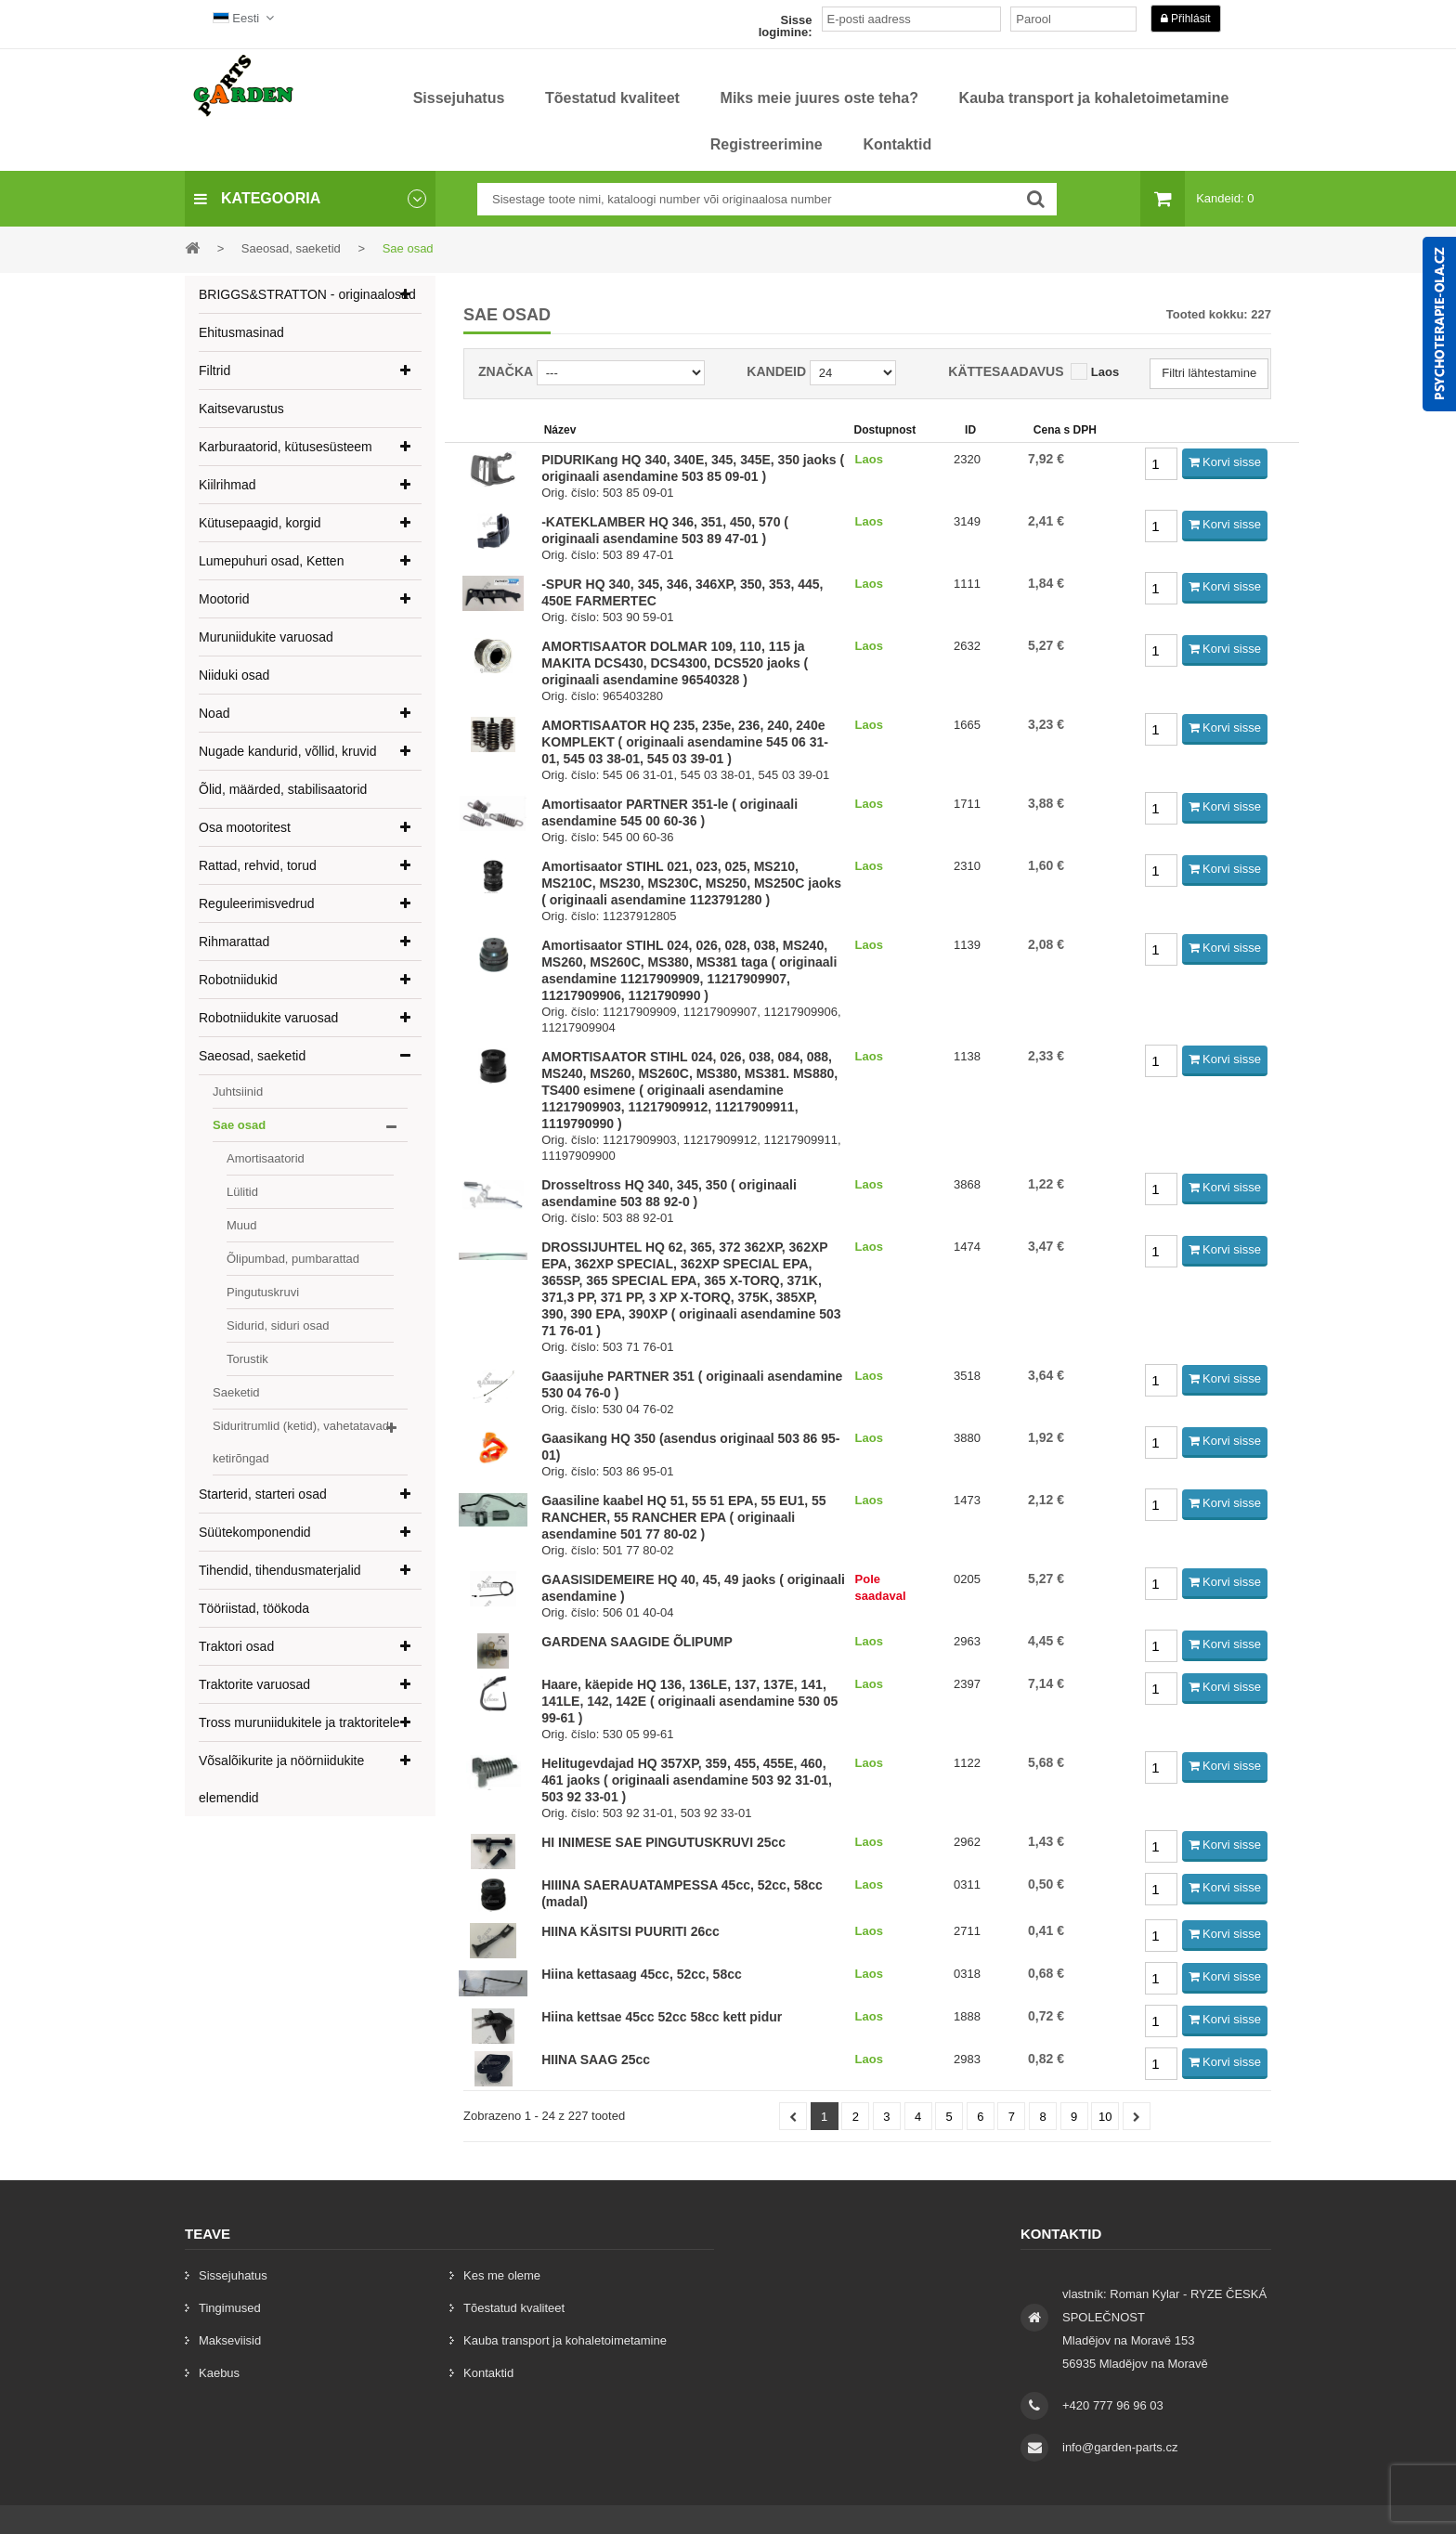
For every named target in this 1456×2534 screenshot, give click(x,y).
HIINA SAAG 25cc (595, 2059)
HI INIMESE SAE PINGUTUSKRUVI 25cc (663, 1842)
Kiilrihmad (227, 484)
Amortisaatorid (266, 1158)
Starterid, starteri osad (263, 1494)
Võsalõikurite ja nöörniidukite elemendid (281, 1779)
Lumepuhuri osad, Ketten (271, 560)
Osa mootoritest (245, 827)
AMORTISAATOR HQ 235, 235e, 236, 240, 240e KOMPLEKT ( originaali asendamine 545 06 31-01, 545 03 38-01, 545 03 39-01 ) (684, 742)
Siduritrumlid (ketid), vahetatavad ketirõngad (301, 1442)
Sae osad (239, 1125)
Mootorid (224, 598)
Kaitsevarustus (241, 408)
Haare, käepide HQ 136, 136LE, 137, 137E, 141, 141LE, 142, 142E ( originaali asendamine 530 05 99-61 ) (689, 1701)
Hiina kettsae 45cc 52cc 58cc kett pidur (661, 2016)
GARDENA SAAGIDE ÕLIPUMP (637, 1641)
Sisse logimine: (785, 26)
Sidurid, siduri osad (278, 1325)
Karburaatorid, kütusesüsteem (285, 446)
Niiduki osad (234, 675)
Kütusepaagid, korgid (260, 522)
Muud (242, 1225)
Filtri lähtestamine (1209, 373)
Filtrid (214, 370)
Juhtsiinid (238, 1091)
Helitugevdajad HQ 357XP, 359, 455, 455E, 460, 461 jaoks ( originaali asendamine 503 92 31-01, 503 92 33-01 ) (686, 1780)
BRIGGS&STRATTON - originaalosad (307, 294)
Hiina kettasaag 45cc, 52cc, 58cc (641, 1974)
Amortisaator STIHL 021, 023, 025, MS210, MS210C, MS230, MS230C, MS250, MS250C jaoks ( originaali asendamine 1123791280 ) (691, 883)
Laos (1105, 372)
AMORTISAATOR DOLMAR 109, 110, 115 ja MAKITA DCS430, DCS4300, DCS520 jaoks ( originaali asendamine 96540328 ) (674, 663)
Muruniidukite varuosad (266, 637)
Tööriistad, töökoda (254, 1608)
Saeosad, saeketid (252, 1055)
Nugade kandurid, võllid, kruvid (287, 751)
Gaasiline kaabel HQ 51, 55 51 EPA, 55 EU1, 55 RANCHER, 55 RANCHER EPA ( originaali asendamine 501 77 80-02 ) (683, 1517)
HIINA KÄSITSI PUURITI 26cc (630, 1931)
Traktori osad (236, 1646)
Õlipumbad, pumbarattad (293, 1259)
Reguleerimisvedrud (257, 903)
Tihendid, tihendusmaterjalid (280, 1570)
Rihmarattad (234, 941)
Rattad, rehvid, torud (258, 865)
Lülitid (242, 1192)
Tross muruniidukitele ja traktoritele (299, 1722)
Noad (214, 713)
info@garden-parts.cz (1119, 2447)
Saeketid (236, 1392)
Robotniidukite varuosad (268, 1017)
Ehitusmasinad (241, 332)
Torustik (247, 1359)
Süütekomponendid (255, 1532)
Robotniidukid (238, 979)
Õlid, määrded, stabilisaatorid (283, 789)
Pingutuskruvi (263, 1292)
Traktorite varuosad (254, 1684)
